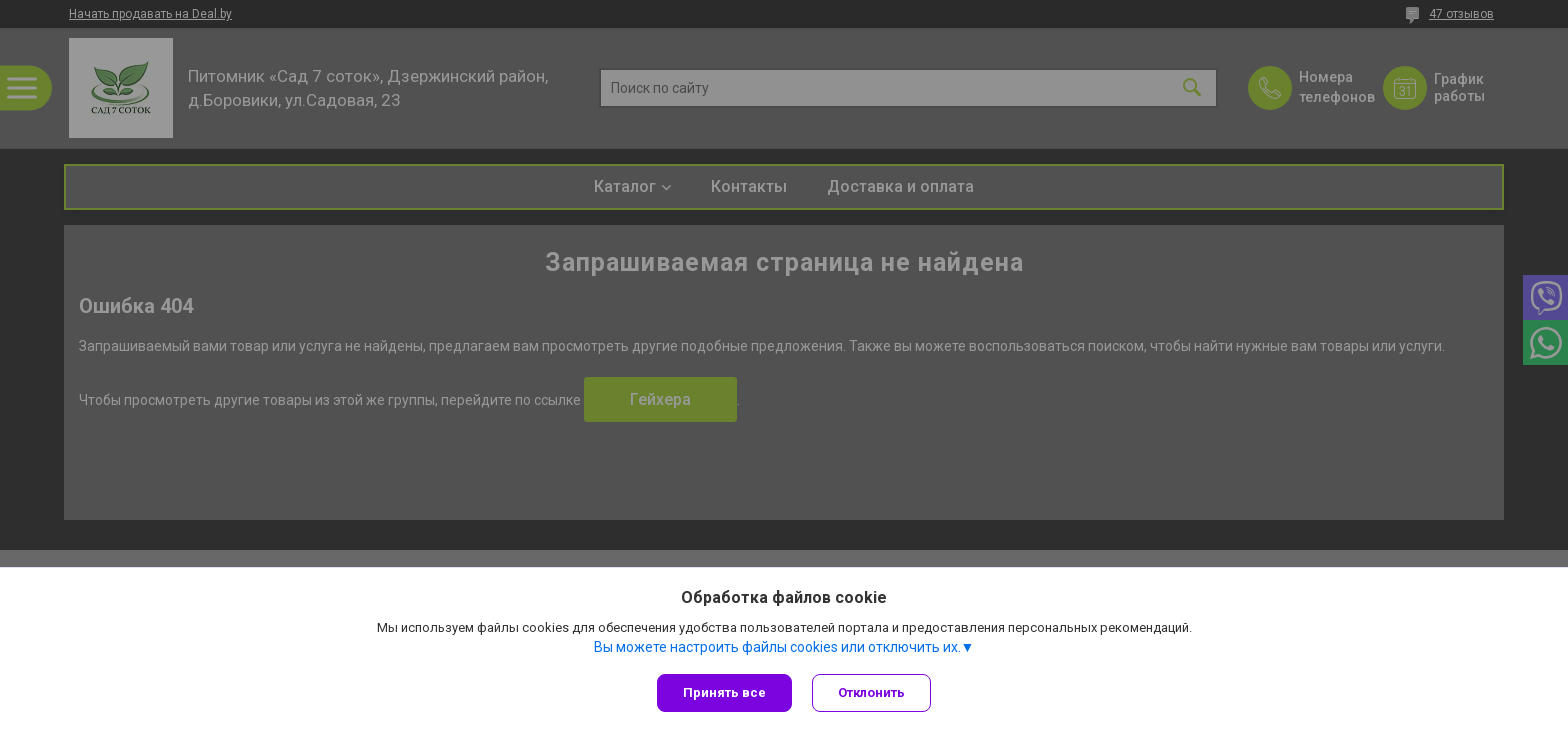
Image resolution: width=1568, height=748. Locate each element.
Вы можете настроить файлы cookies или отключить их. (777, 647)
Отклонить (871, 692)
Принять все (724, 692)
